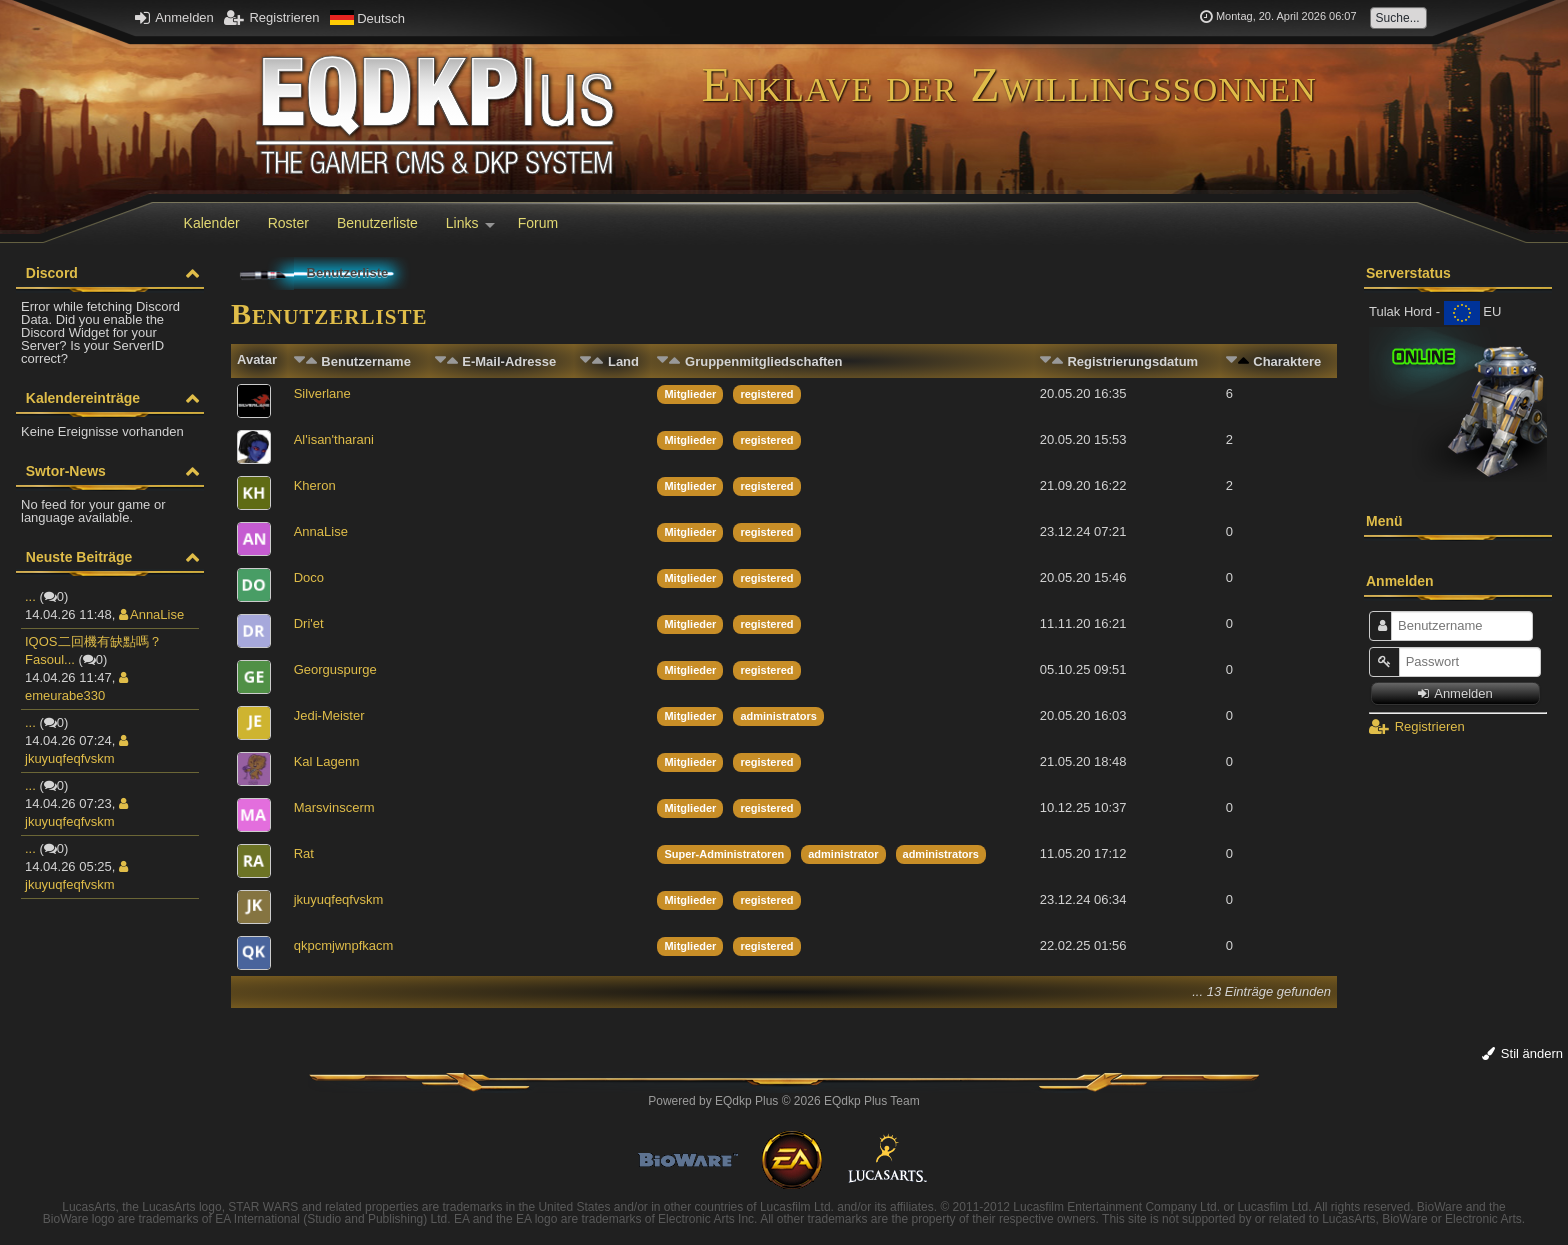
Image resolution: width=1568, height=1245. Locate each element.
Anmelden (174, 17)
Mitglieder (690, 394)
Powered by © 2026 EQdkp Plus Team (783, 1101)
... (30, 596)
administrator (843, 854)
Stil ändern (1522, 1053)
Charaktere (1287, 361)
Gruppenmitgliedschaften (763, 361)
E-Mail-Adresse (509, 361)
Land (623, 361)
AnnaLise (151, 614)
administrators (778, 716)
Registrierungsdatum (1132, 361)
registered (766, 394)
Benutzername (366, 361)
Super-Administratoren (724, 854)
